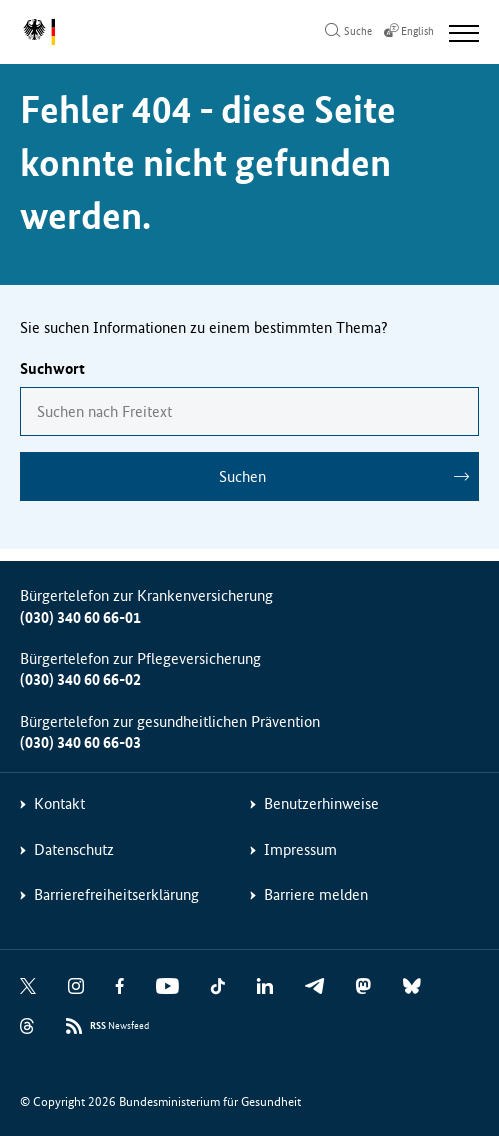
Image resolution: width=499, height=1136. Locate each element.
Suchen (242, 476)
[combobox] (249, 411)
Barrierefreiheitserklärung (116, 894)
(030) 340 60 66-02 (80, 679)
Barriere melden (316, 894)
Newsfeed (119, 1026)
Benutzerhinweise (321, 803)
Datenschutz (74, 849)
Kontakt (59, 803)
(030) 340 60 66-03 (80, 742)
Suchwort (52, 368)
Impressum (300, 849)
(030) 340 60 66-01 (80, 617)
